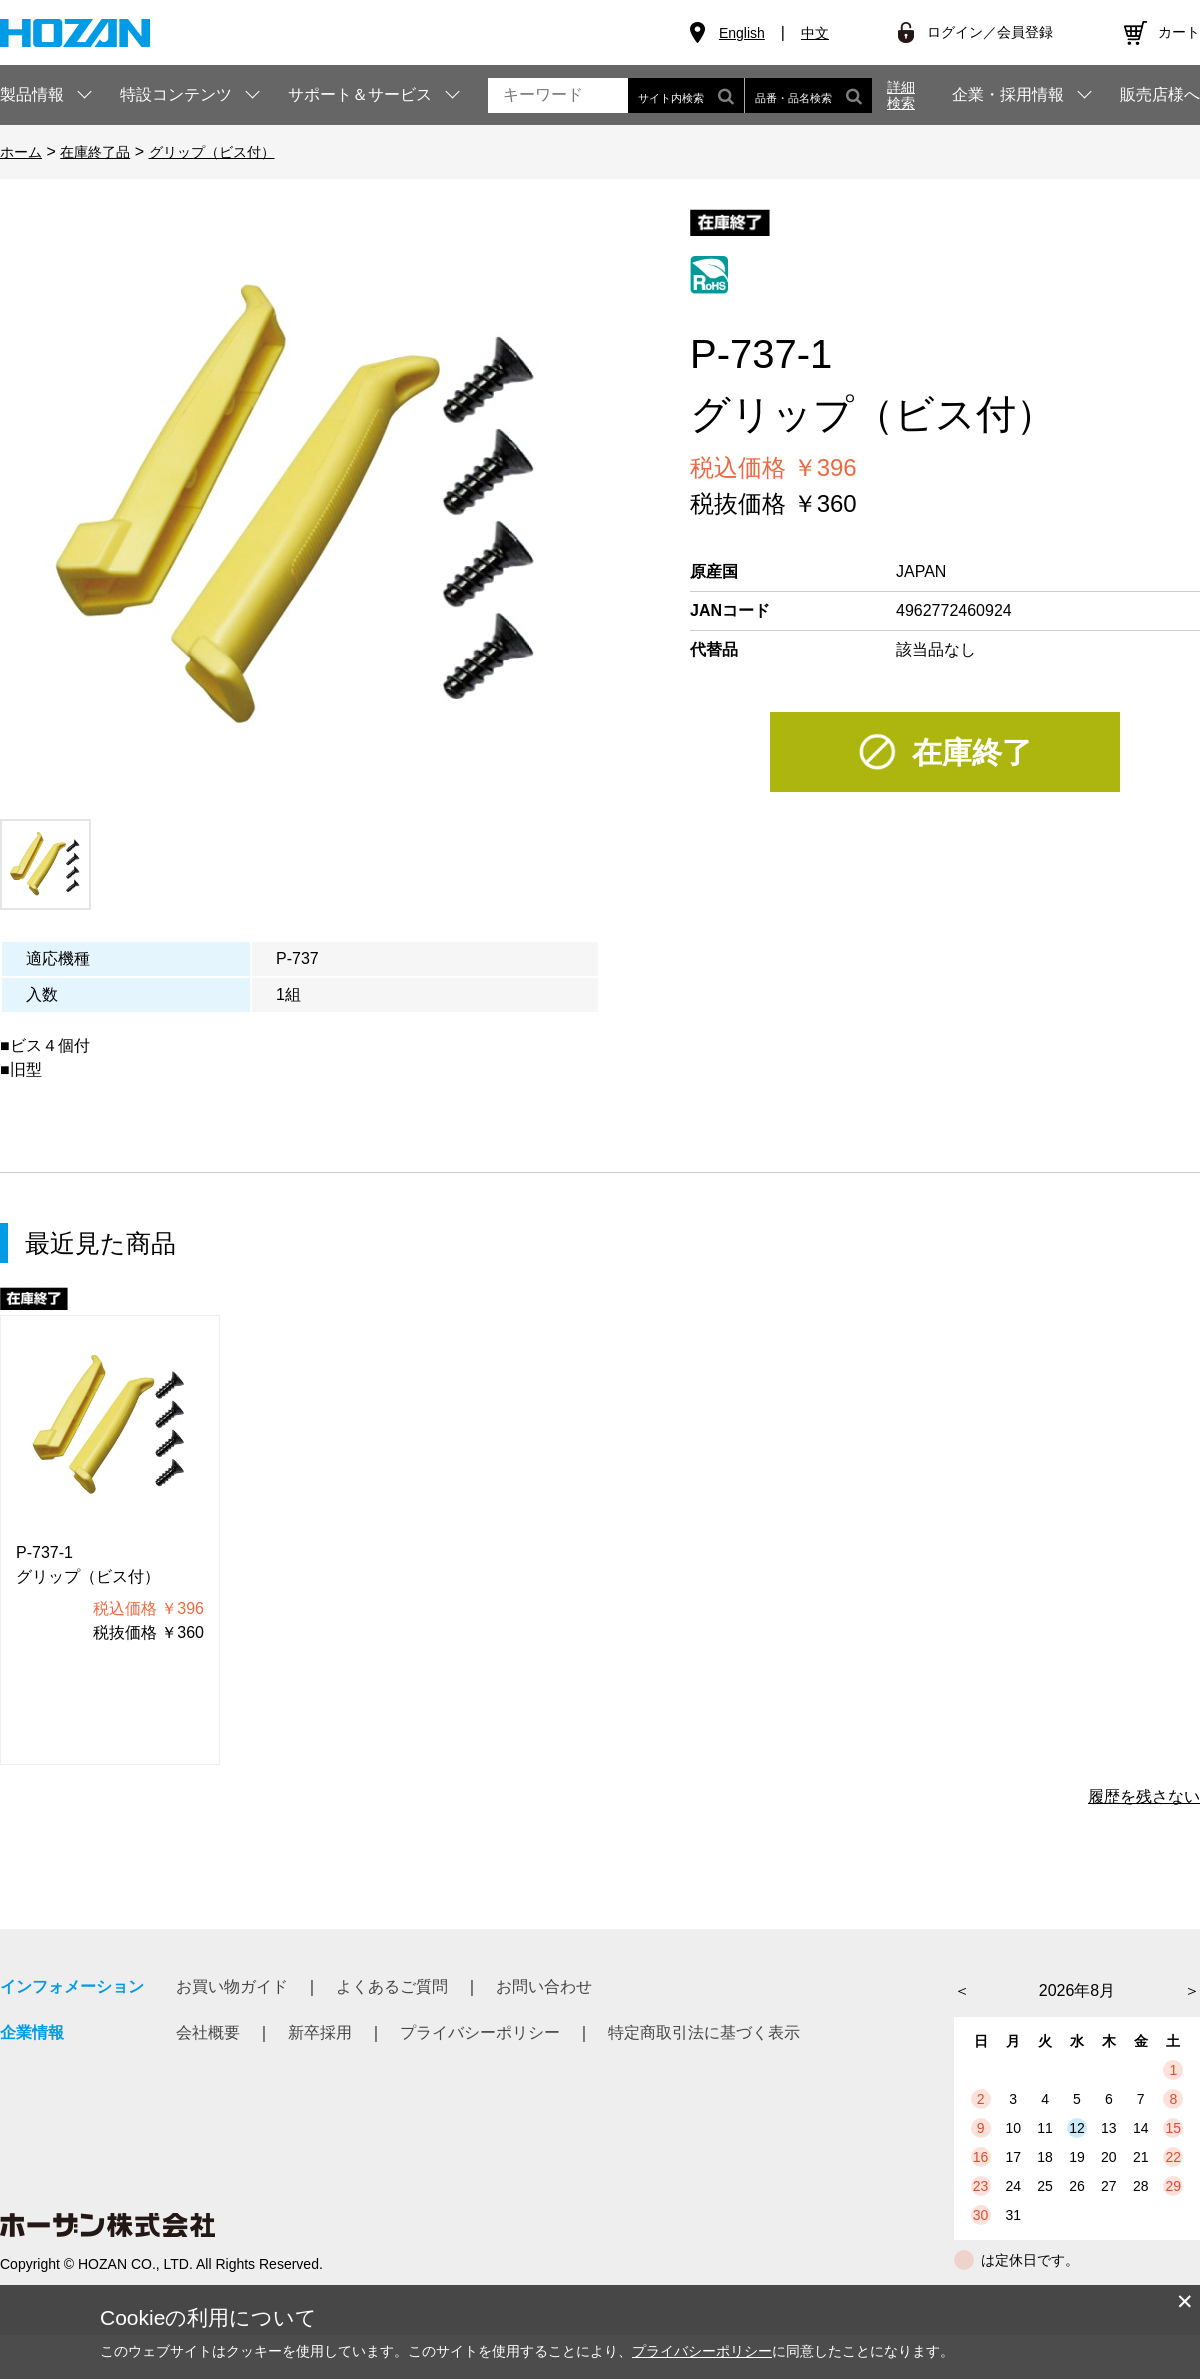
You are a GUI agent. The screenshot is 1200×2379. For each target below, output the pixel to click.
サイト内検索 (686, 95)
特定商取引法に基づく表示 (704, 2076)
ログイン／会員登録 (990, 32)
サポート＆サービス (360, 94)
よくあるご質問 (392, 2030)
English (742, 33)
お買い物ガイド (232, 2030)
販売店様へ (1160, 95)
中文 (815, 33)
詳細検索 (901, 95)
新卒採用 (320, 2076)
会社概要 (208, 2076)
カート (1179, 32)
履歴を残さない (1144, 1840)
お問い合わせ (544, 2030)
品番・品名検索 (808, 95)
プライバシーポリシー (480, 2076)
